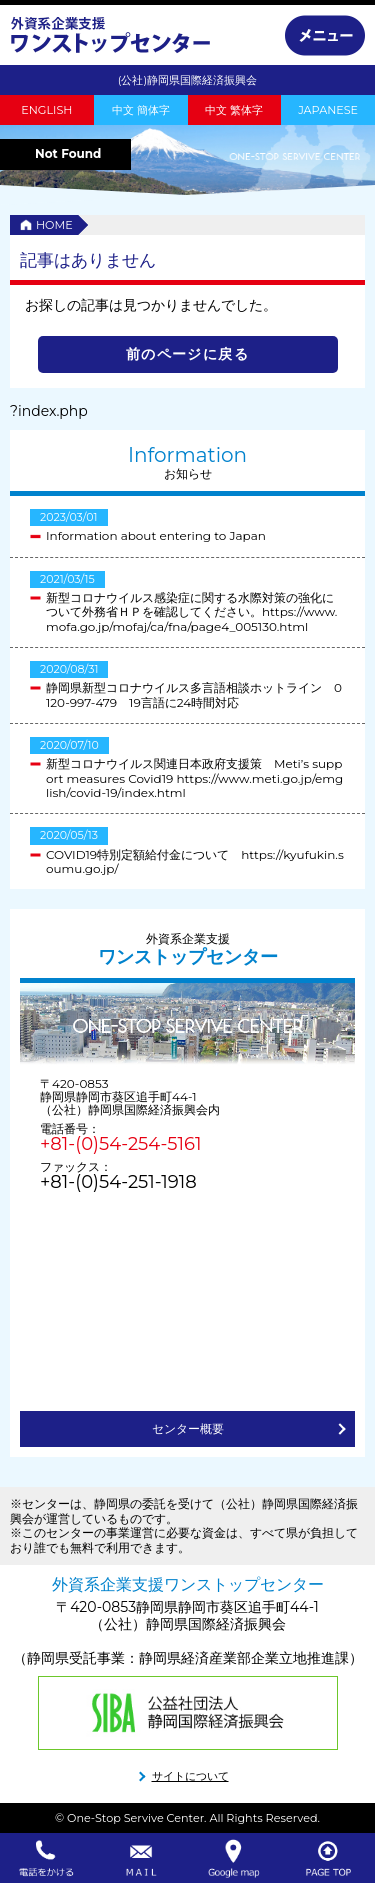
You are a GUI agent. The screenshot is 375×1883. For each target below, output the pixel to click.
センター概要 (188, 1428)
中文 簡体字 (141, 110)
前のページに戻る (187, 354)
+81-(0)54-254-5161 (120, 1144)
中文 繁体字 (234, 110)
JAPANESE (328, 110)
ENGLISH (46, 110)
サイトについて (190, 1776)
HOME (54, 225)
